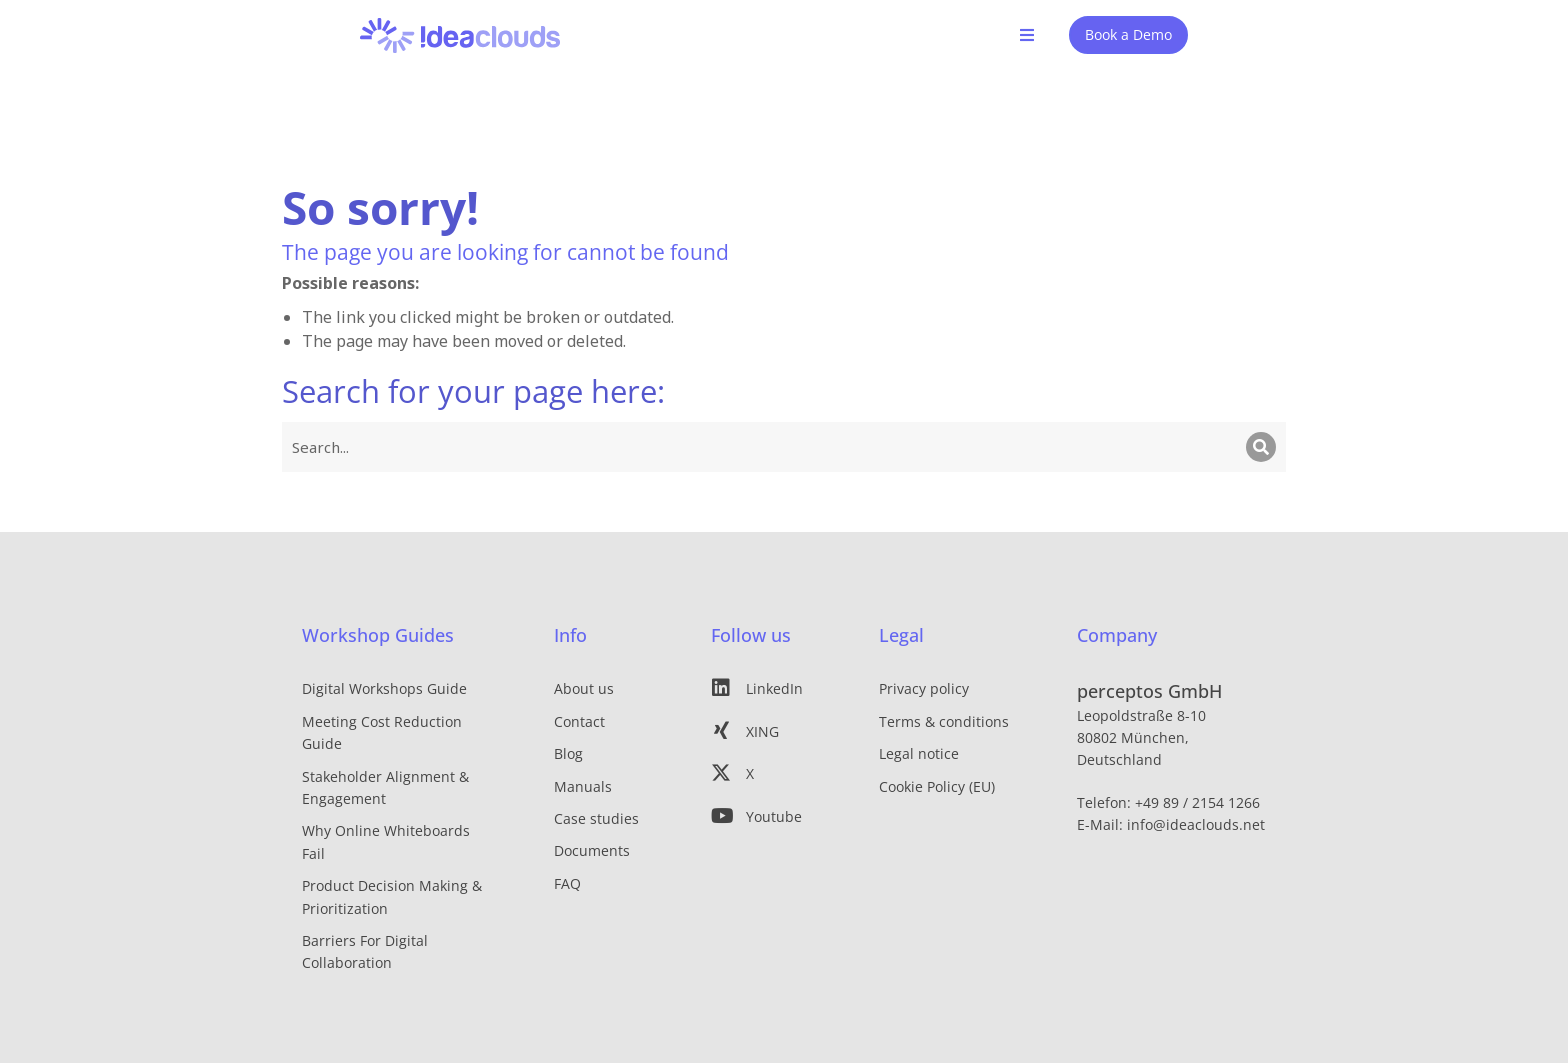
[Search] (1261, 446)
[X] (765, 773)
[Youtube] (765, 815)
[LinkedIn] (765, 688)
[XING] (765, 730)
